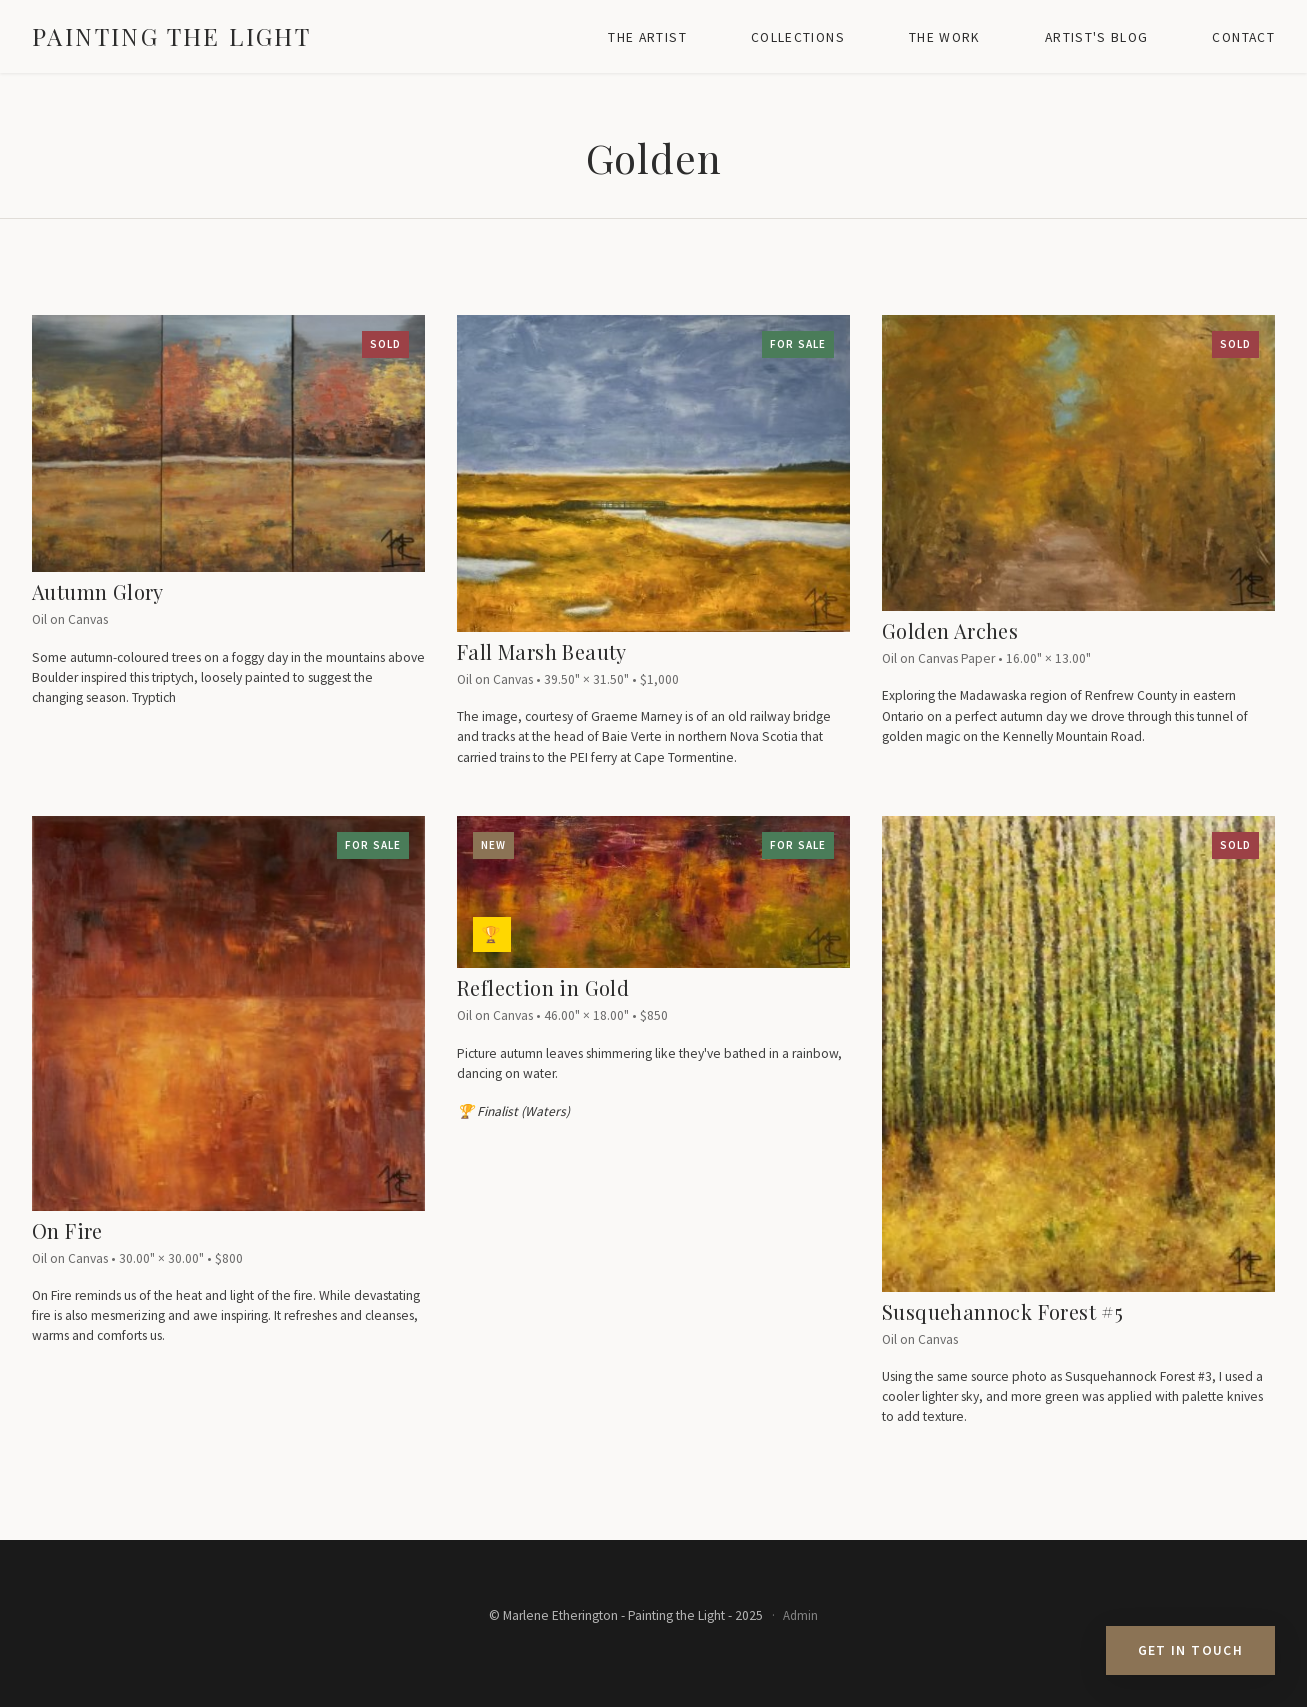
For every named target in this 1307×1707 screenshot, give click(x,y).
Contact (1243, 37)
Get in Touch (1190, 1650)
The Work (945, 37)
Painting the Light (171, 36)
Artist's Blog (1097, 37)
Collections (798, 37)
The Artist (647, 37)
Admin (800, 1615)
